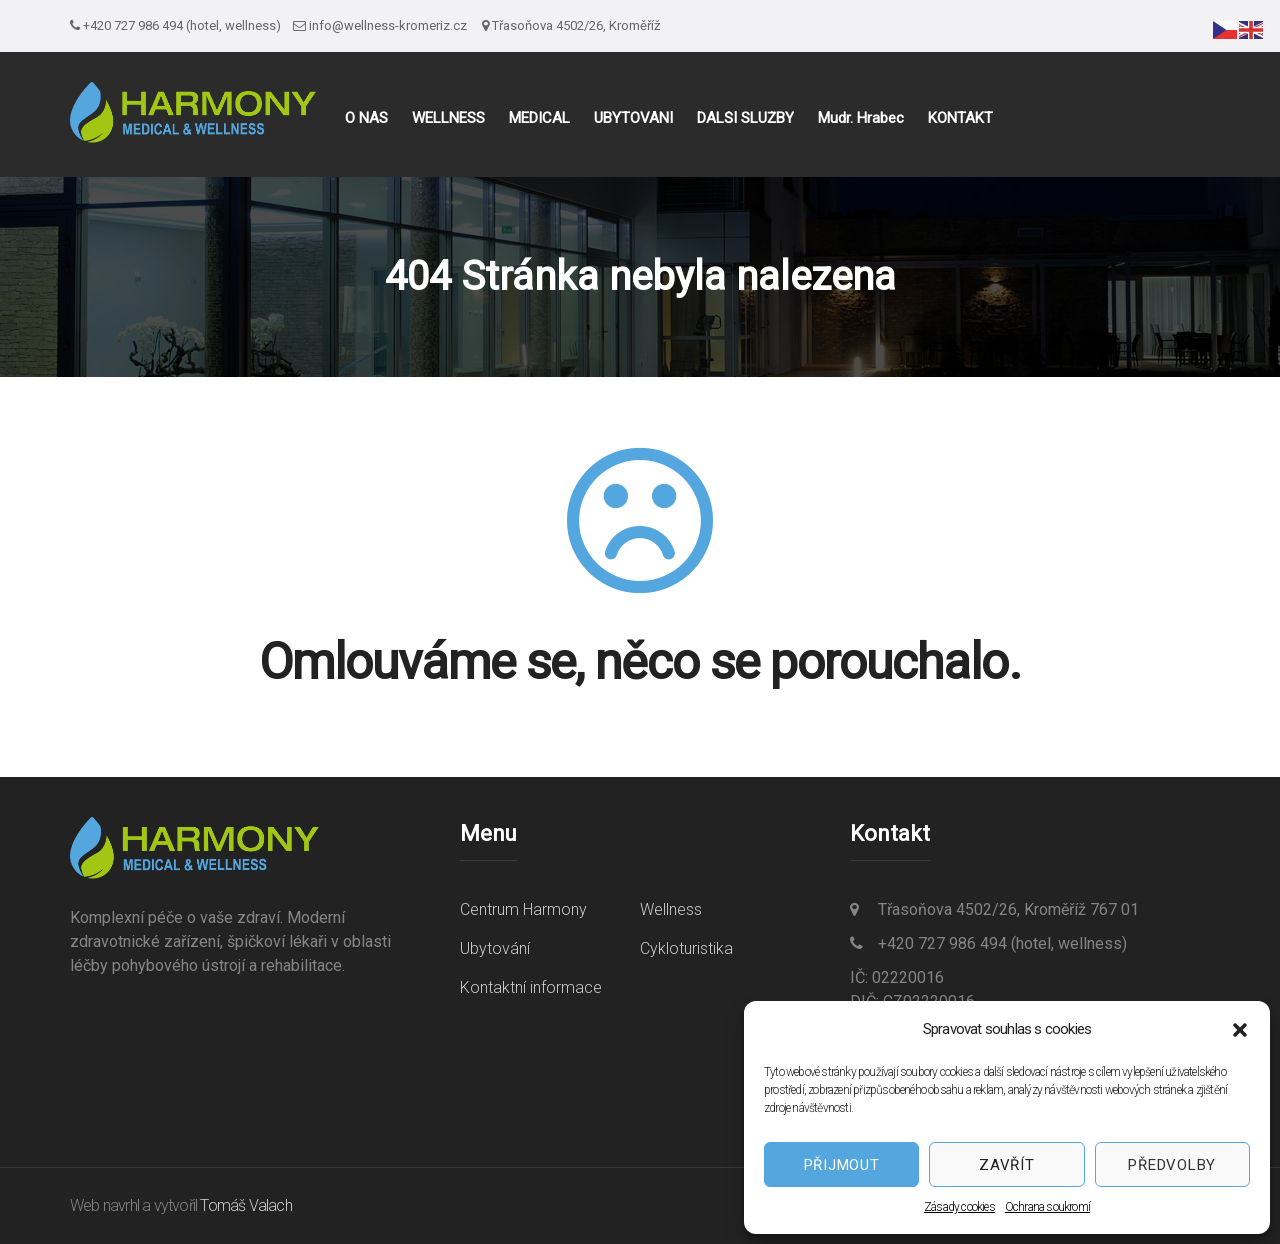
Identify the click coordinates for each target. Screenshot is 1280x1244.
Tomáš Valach (245, 1205)
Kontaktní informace (531, 987)
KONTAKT (960, 118)
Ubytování (495, 948)
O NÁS (366, 118)
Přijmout (842, 1165)
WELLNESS (448, 118)
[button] (1240, 1030)
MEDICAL (539, 118)
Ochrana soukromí (1047, 1207)
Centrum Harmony (523, 909)
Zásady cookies (959, 1207)
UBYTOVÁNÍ (633, 118)
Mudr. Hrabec (861, 118)
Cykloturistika (686, 948)
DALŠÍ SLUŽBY (745, 118)
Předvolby (1172, 1165)
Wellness (671, 909)
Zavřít (1007, 1165)
